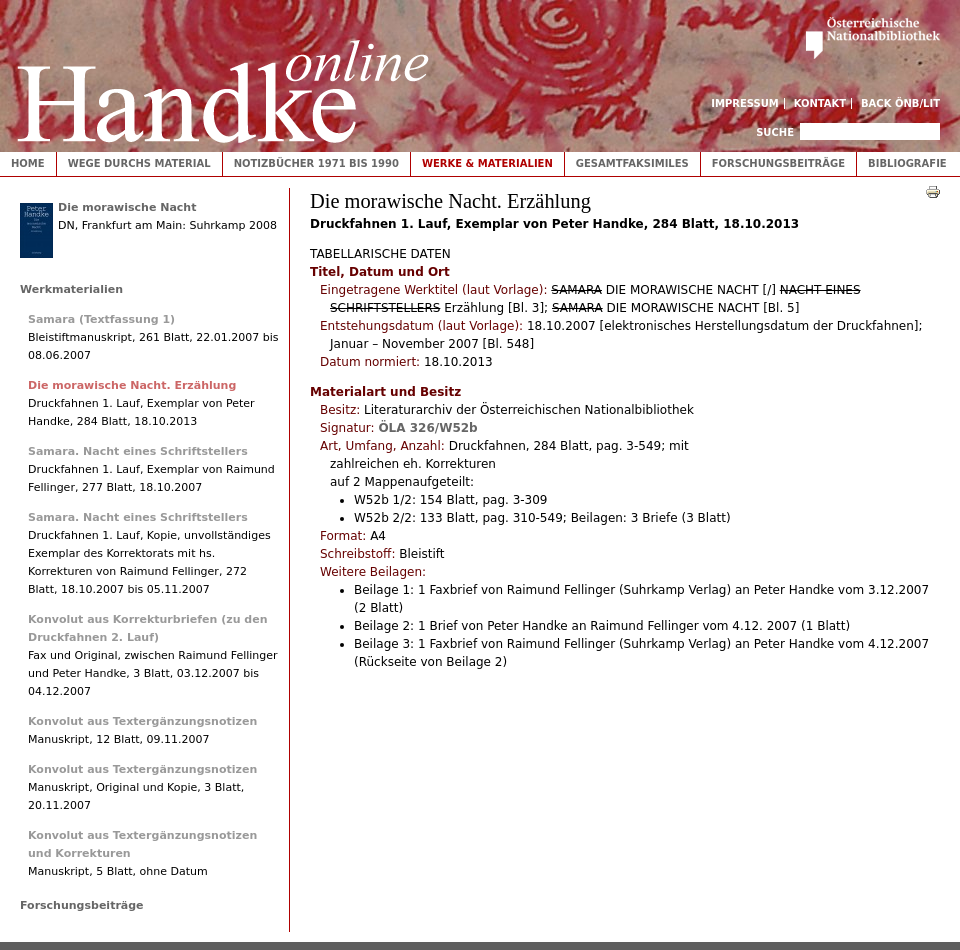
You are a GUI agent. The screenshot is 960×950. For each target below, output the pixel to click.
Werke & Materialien (487, 163)
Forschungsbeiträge (778, 163)
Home (28, 163)
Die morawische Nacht (127, 207)
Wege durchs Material (139, 163)
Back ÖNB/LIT (900, 103)
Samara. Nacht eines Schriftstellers (138, 451)
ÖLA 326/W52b (427, 428)
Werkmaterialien (71, 289)
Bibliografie (907, 163)
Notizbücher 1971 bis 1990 (316, 163)
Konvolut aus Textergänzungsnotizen (142, 721)
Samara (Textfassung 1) (101, 319)
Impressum (745, 103)
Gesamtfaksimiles (632, 163)
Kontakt (820, 103)
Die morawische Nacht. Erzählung (132, 385)
